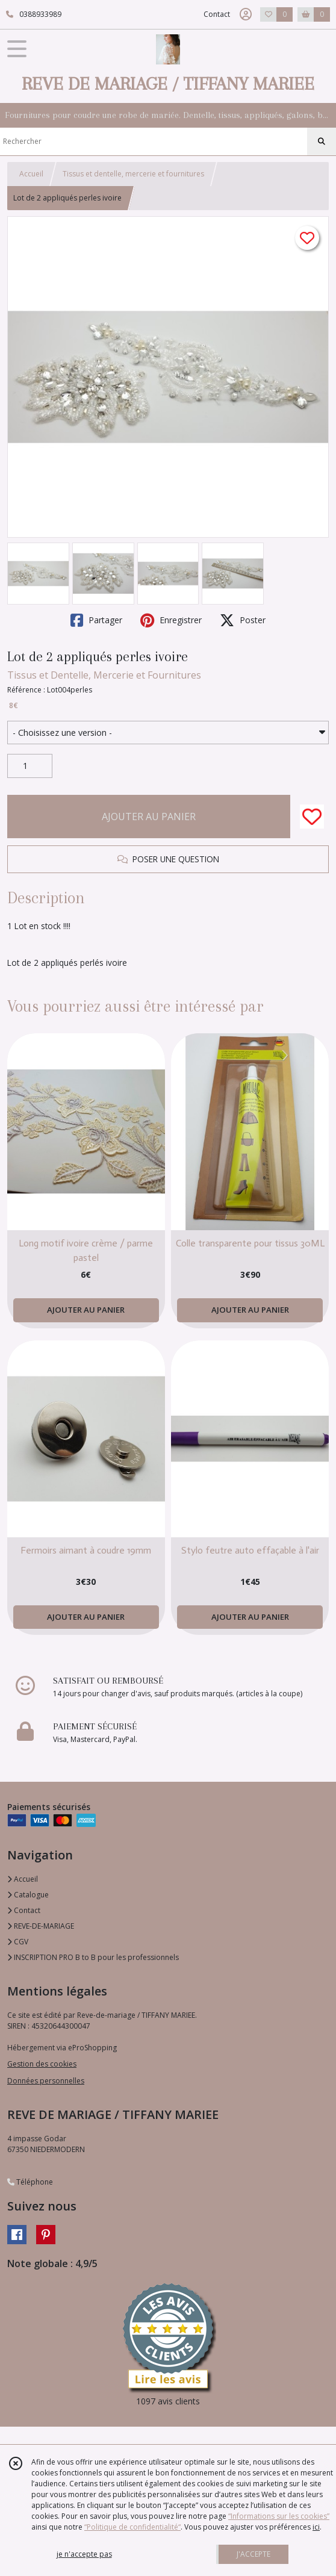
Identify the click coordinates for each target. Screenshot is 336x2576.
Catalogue (28, 1895)
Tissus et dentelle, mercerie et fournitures (133, 174)
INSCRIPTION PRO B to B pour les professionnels (93, 1957)
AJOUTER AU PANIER (149, 816)
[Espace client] (245, 14)
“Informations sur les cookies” (278, 2516)
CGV (17, 1942)
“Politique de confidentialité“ (132, 2527)
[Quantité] (29, 766)
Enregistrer (171, 620)
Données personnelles (45, 2081)
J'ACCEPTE (253, 2554)
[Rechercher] (321, 141)
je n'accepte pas (84, 2554)
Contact (217, 14)
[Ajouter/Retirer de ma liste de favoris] (312, 816)
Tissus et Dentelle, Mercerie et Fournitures (104, 675)
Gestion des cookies (41, 2064)
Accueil (31, 174)
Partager (96, 620)
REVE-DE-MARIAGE (40, 1926)
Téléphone (30, 2182)
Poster (243, 620)
